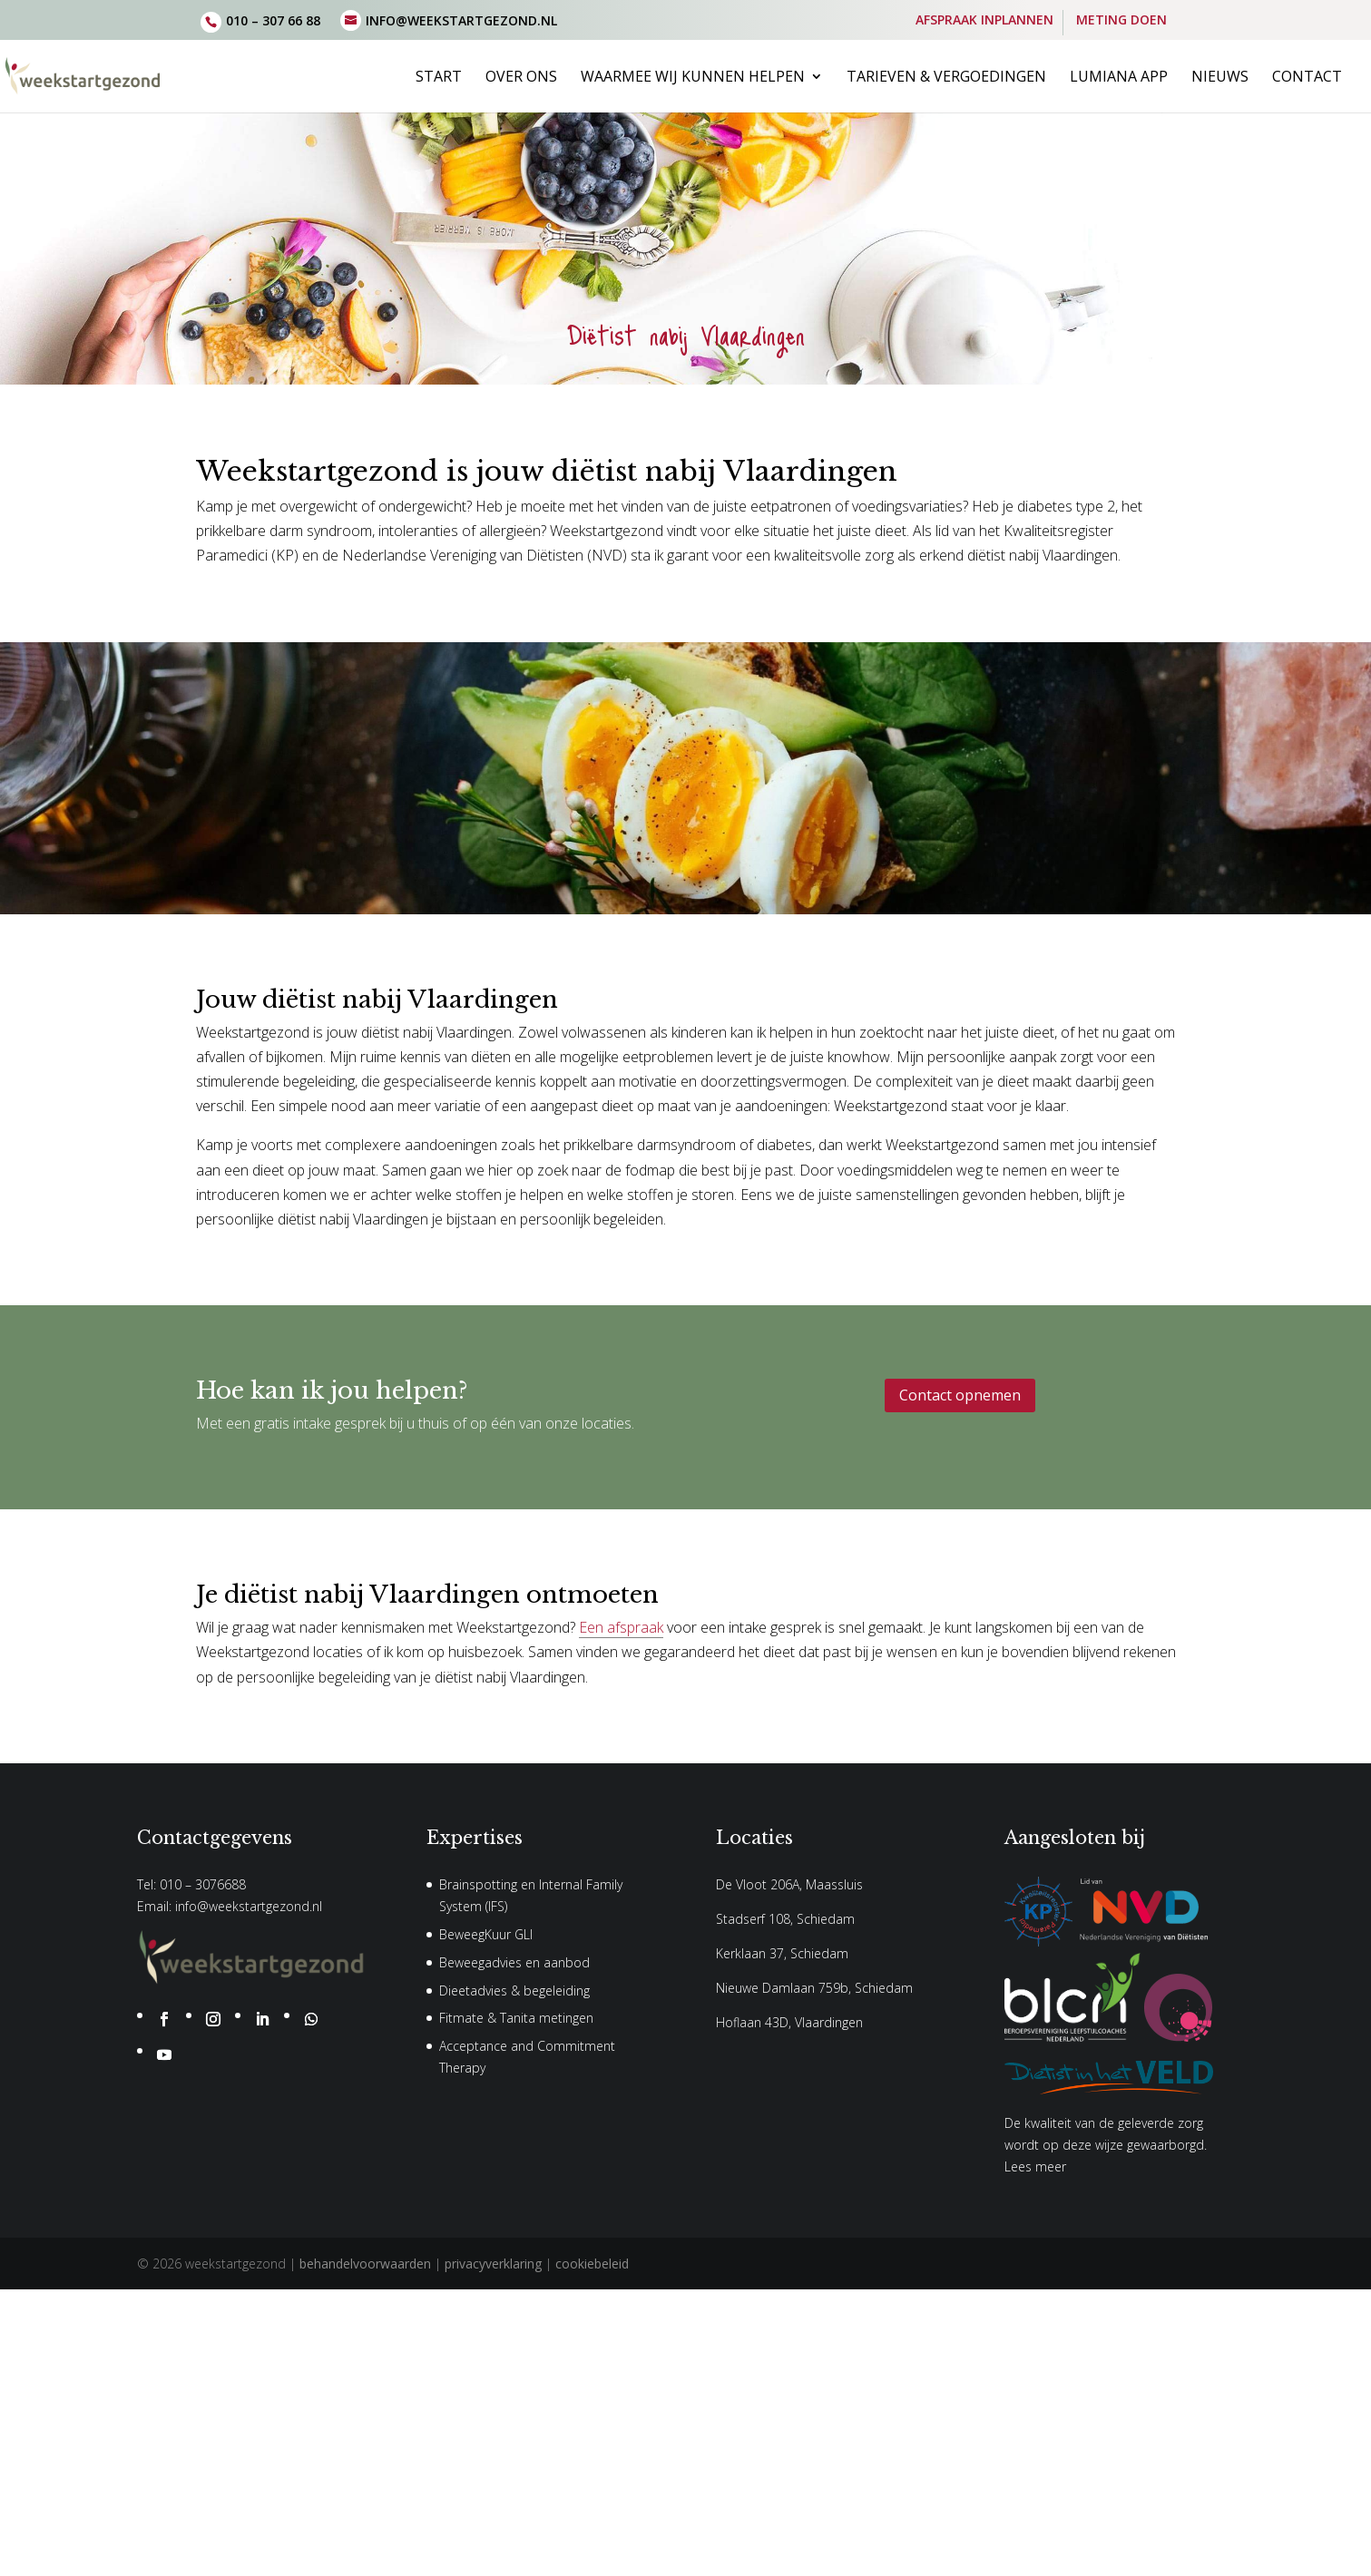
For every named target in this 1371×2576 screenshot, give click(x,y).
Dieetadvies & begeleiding (514, 1990)
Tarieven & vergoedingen (946, 78)
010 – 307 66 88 (273, 20)
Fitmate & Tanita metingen (516, 2017)
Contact (1307, 78)
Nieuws (1220, 78)
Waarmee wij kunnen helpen (693, 78)
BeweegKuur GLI (486, 1934)
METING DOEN (1121, 21)
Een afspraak (621, 1627)
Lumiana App (1119, 78)
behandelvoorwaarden (365, 2263)
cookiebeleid (592, 2263)
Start (439, 78)
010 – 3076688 (203, 1884)
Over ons (521, 78)
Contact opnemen (960, 1395)
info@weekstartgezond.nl (248, 1906)
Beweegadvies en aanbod (514, 1962)
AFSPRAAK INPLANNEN (984, 21)
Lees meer (1035, 2166)
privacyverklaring (493, 2263)
